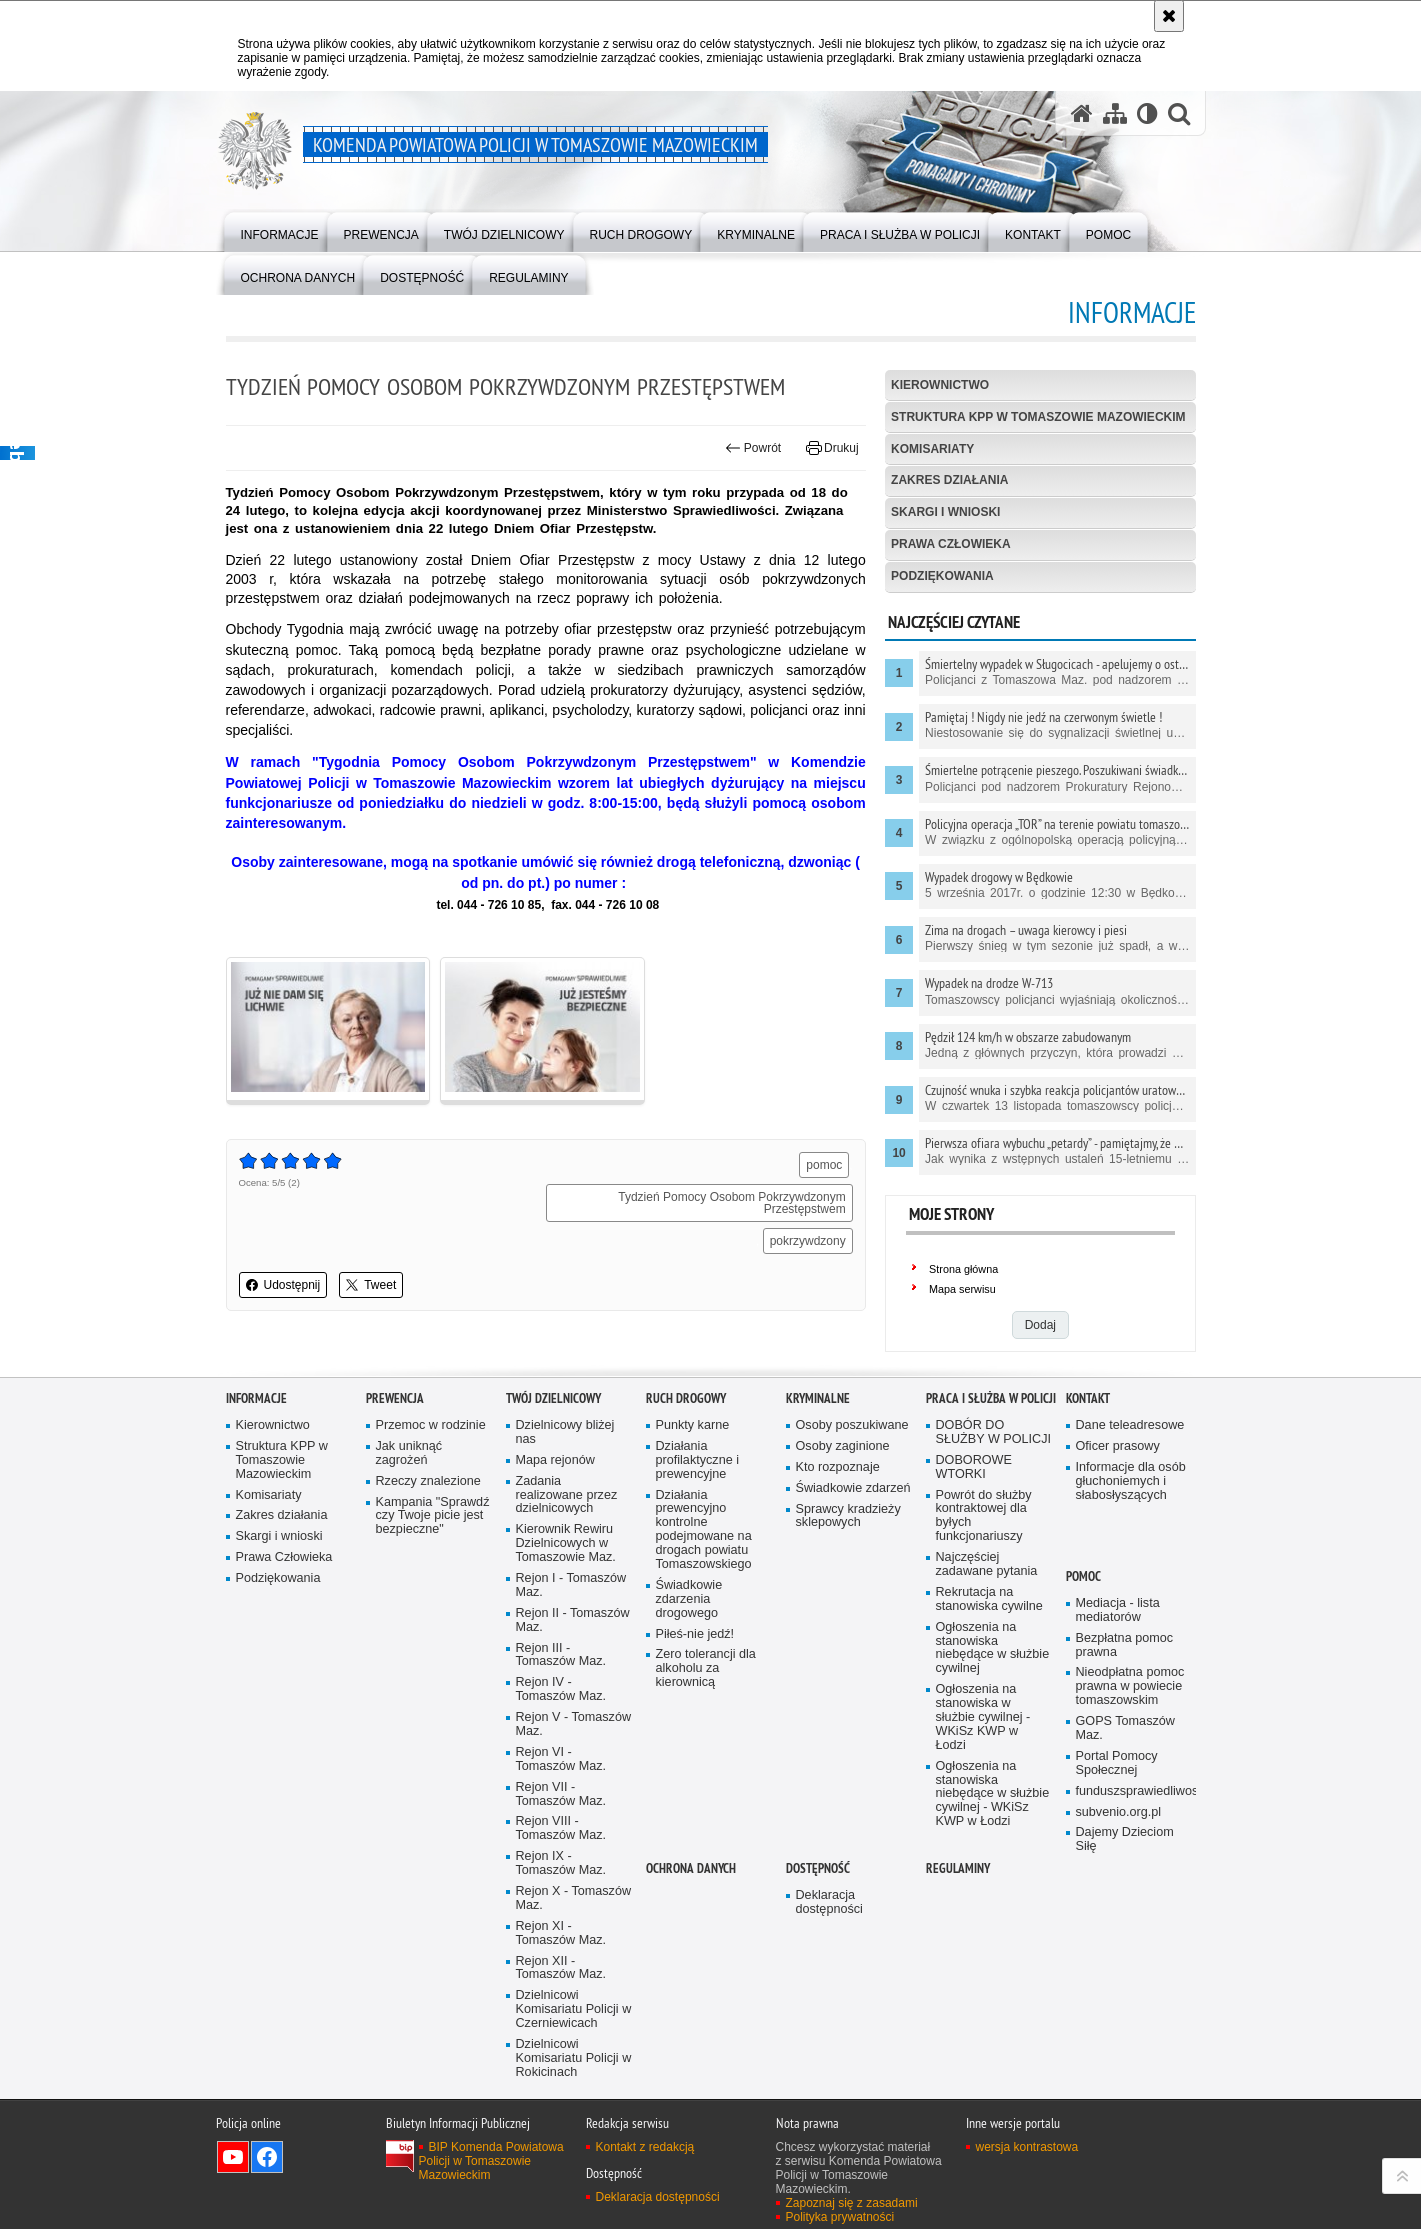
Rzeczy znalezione (428, 1481)
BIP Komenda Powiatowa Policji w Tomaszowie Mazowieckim (491, 2161)
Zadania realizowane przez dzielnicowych (567, 1495)
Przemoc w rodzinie (431, 1425)
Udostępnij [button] (283, 1285)
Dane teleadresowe (1130, 1425)
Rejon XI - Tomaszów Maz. (561, 1933)
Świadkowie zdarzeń (853, 1488)
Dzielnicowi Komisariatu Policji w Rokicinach (574, 2058)
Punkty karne (693, 1425)
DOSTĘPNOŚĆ (818, 1868)
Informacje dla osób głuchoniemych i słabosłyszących (1131, 1481)
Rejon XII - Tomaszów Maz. (561, 1968)
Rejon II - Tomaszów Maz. (573, 1620)
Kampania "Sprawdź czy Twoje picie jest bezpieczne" (433, 1516)
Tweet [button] (371, 1285)
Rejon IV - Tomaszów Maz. (561, 1689)
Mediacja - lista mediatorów (1118, 1610)
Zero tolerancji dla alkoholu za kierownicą (706, 1668)
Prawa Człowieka (951, 544)
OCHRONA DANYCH (691, 1868)
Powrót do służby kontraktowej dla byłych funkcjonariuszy (984, 1516)
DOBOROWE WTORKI (974, 1467)
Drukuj (832, 448)
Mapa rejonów (555, 1460)
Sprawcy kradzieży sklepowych (848, 1516)
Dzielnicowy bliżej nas (565, 1432)
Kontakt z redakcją (645, 2147)
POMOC (1083, 1576)
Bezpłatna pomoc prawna (1125, 1645)
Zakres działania (949, 480)
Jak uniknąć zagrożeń (409, 1453)
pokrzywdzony (808, 1241)
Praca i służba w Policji (991, 1398)
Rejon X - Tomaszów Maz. (574, 1898)
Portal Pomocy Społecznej (1117, 1763)
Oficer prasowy (1118, 1446)
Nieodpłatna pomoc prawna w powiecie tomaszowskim (1130, 1686)
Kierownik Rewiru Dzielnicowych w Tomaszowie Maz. (566, 1543)
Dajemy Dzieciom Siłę (1125, 1839)
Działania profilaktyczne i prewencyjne (698, 1460)
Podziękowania (942, 576)
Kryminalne (818, 1398)
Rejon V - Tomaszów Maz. (574, 1724)
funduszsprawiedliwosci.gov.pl (1134, 1791)
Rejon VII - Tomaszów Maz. (561, 1794)
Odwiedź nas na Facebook (267, 2157)
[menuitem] (280, 230)
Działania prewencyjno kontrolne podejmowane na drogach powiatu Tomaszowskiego (704, 1530)
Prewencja (395, 1398)
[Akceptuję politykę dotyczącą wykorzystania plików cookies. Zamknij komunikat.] (1169, 16)
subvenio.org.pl (1119, 1812)
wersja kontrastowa (1027, 2147)
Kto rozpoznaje (838, 1467)
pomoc (824, 1165)
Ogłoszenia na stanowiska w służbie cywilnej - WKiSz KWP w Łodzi (983, 1717)
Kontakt (1088, 1398)
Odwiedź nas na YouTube (233, 2157)
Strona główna (963, 1269)
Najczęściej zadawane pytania (987, 1564)
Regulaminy (958, 1868)
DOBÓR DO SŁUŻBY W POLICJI (994, 1432)
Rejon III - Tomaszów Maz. (561, 1655)
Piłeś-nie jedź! (695, 1634)
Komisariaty (932, 449)
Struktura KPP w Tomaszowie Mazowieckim (1038, 417)
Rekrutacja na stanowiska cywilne (989, 1599)
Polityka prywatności (840, 2217)
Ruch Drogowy (686, 1398)
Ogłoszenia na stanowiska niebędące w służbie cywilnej (993, 1648)
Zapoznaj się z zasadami (852, 2203)
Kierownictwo (940, 385)
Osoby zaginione (843, 1446)
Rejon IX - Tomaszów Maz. (561, 1863)
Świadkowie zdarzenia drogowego (689, 1599)
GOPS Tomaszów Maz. (1125, 1728)
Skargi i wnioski (945, 512)
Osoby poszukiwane (852, 1425)
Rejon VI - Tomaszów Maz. (561, 1759)
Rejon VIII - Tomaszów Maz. (561, 1828)
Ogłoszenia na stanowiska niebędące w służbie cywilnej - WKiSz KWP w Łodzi (993, 1794)
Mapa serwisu (962, 1289)
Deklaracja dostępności (829, 1902)
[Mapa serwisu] (1115, 113)
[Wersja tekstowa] (1147, 113)
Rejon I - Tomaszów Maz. (571, 1585)
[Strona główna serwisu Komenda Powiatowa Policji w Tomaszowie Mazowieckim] (1082, 113)
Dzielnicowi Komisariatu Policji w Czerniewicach (574, 2009)
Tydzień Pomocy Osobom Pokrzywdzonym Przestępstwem (731, 1203)
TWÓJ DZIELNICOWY (553, 1398)
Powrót (753, 448)
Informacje (256, 1398)
